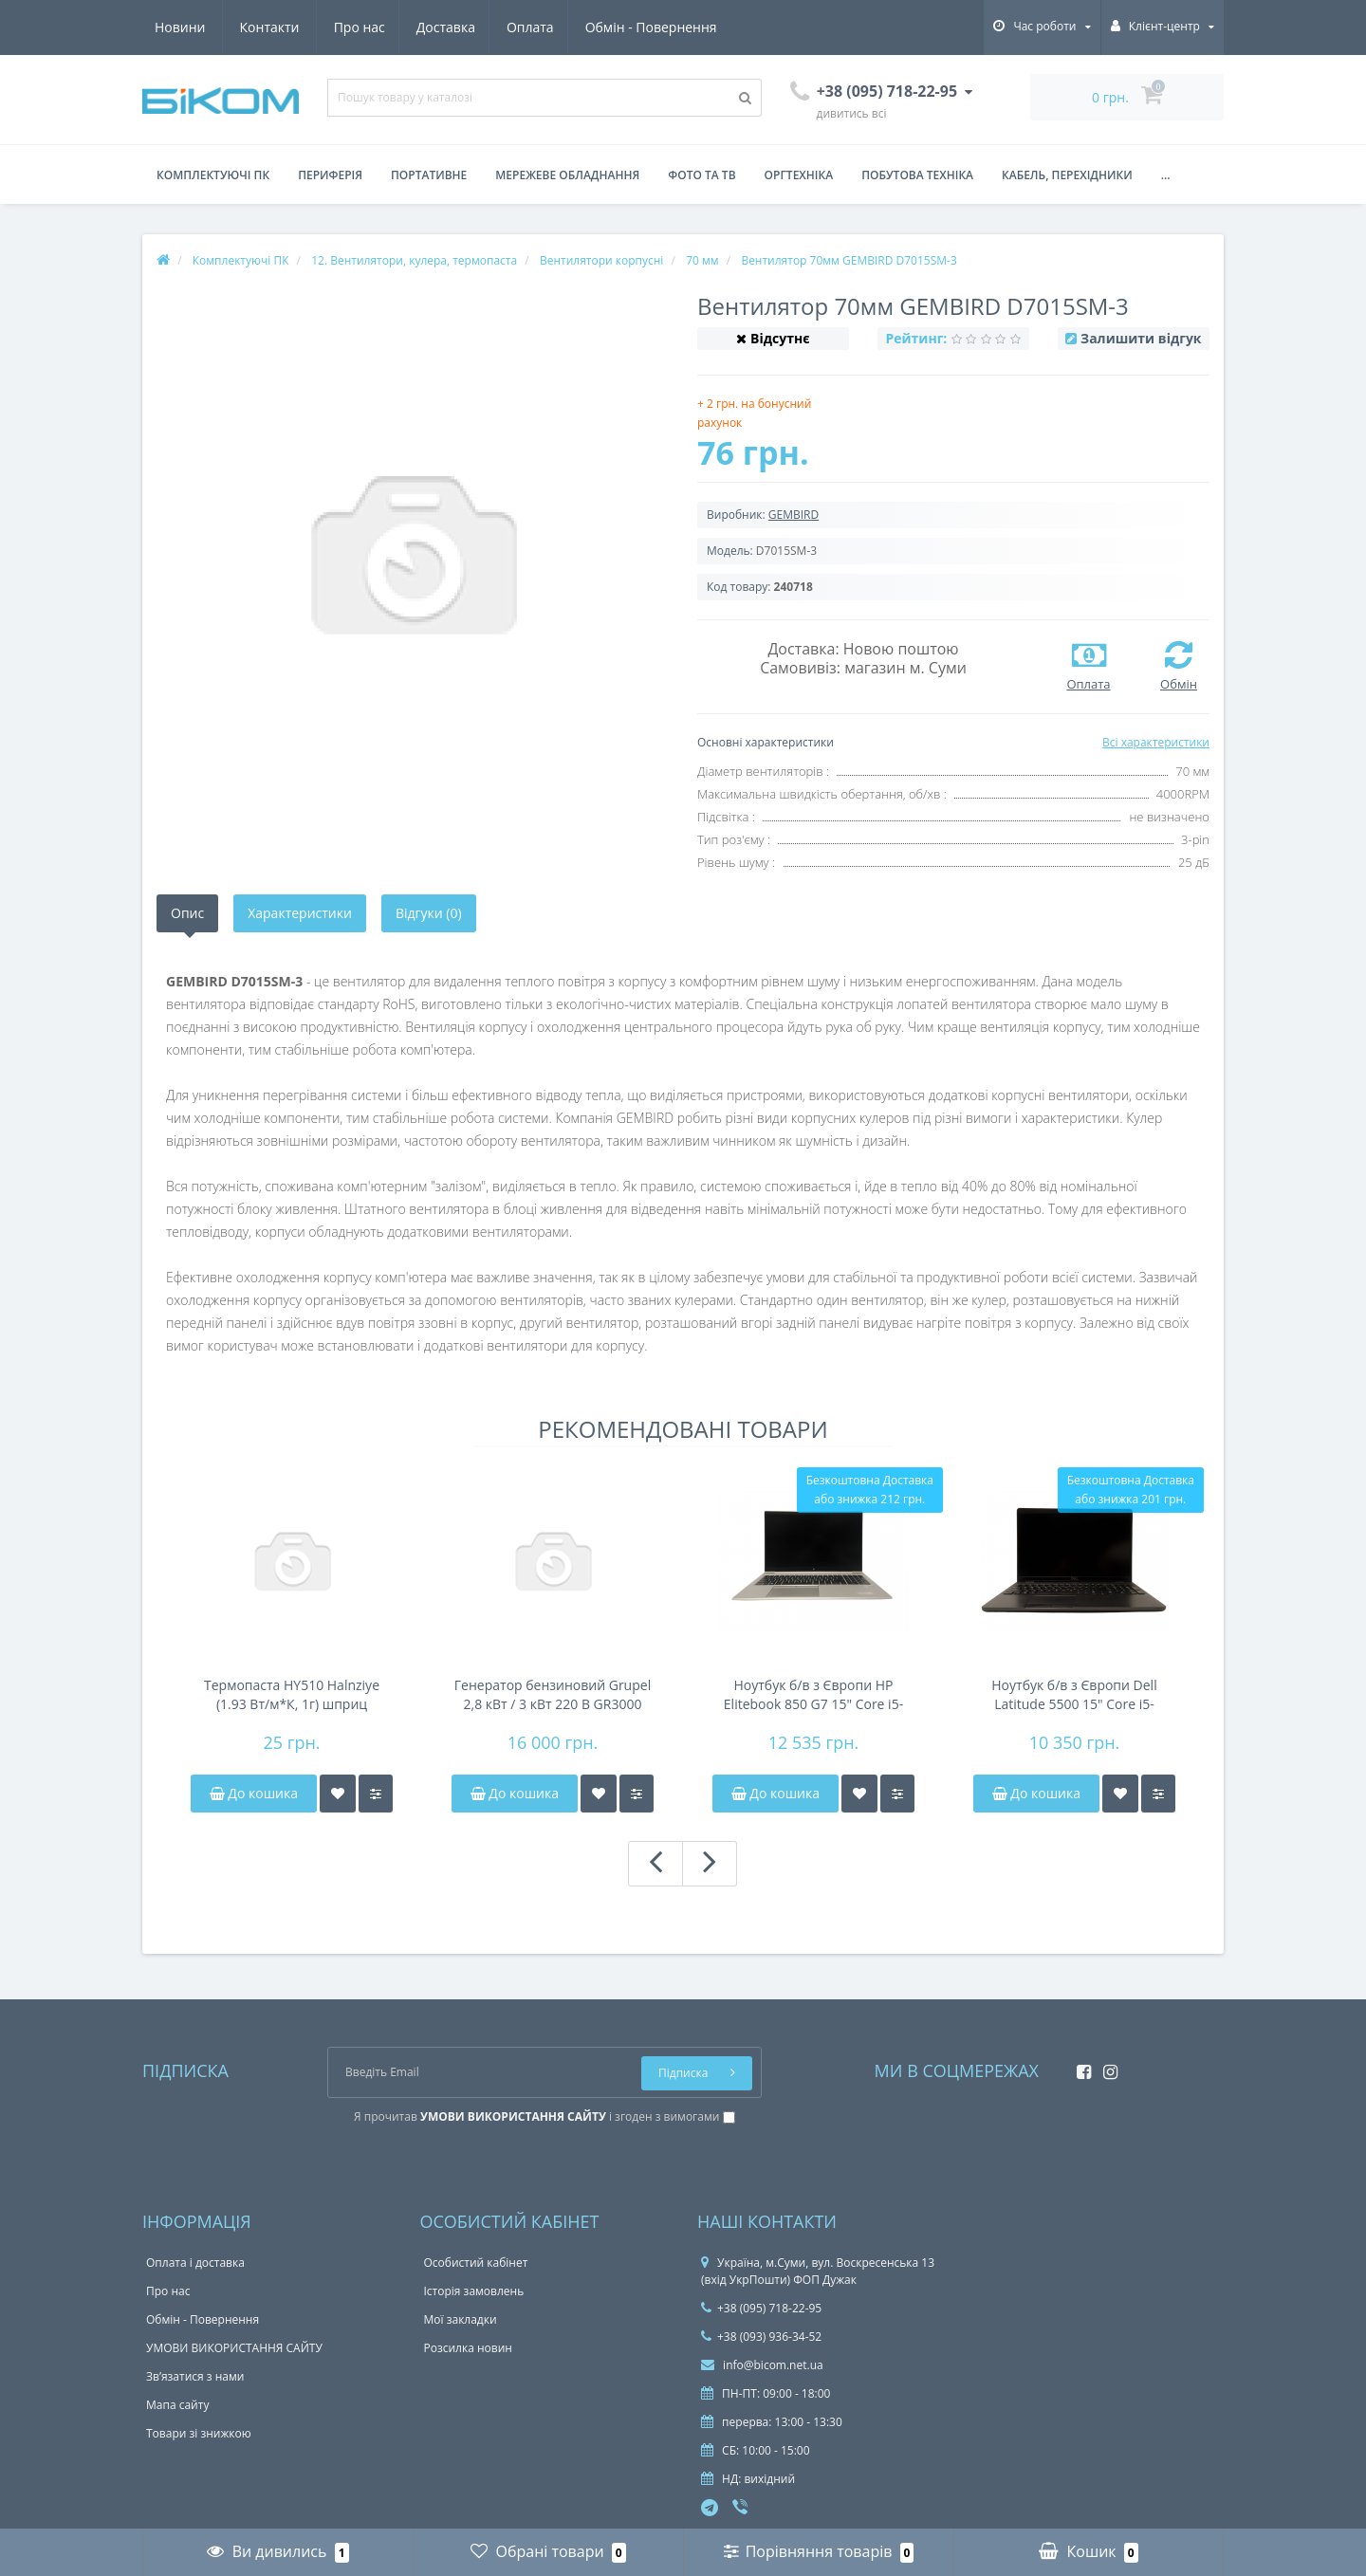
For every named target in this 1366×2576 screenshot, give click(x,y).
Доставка (269, 27)
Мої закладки (460, 2319)
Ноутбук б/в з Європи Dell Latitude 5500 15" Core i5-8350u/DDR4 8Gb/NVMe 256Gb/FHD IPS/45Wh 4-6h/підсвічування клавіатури (1074, 1695)
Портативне (429, 175)
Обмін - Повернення (480, 27)
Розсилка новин (468, 2348)
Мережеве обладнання (567, 175)
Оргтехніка (799, 175)
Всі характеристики (1155, 742)
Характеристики (300, 913)
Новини (606, 27)
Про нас (180, 27)
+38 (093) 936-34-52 (761, 2336)
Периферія (330, 175)
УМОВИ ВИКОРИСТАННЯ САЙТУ (234, 2348)
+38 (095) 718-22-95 (761, 2308)
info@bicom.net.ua (762, 2365)
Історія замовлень (474, 2291)
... (1166, 175)
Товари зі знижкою (198, 2433)
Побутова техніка (917, 175)
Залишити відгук (1140, 338)
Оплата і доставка (195, 2262)
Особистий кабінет (476, 2262)
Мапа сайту (177, 2405)
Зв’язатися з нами (195, 2376)
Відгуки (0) (429, 913)
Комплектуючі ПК (213, 175)
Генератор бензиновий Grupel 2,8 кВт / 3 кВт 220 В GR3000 (552, 1694)
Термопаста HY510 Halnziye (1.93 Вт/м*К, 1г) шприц (291, 1694)
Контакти (696, 27)
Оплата (357, 27)
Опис (187, 913)
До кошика (254, 1793)
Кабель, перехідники (1067, 175)
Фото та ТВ (701, 175)
